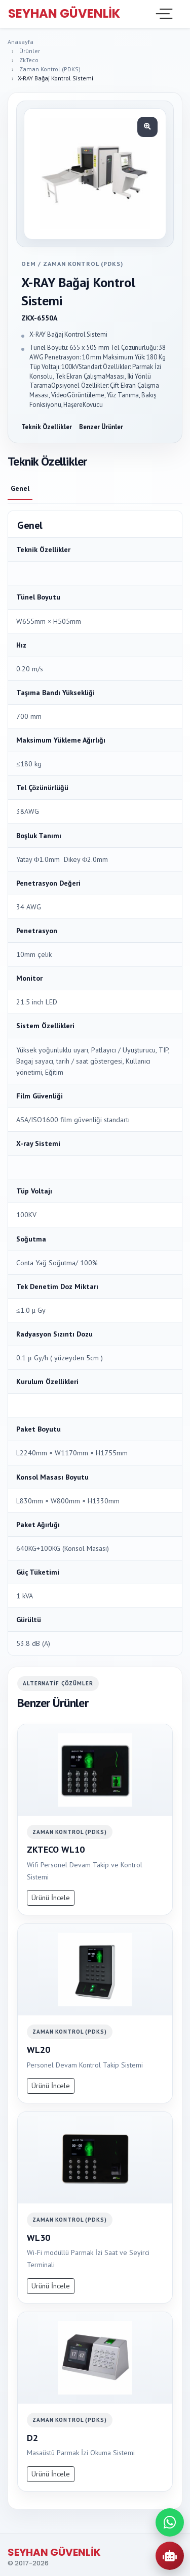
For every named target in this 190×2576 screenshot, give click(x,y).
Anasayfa (20, 41)
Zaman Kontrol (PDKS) (50, 69)
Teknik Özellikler (46, 427)
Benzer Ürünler (101, 427)
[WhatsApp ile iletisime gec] (170, 2522)
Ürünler (29, 51)
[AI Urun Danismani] (170, 2556)
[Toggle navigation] (163, 13)
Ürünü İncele (50, 1897)
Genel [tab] (20, 488)
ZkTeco (29, 60)
